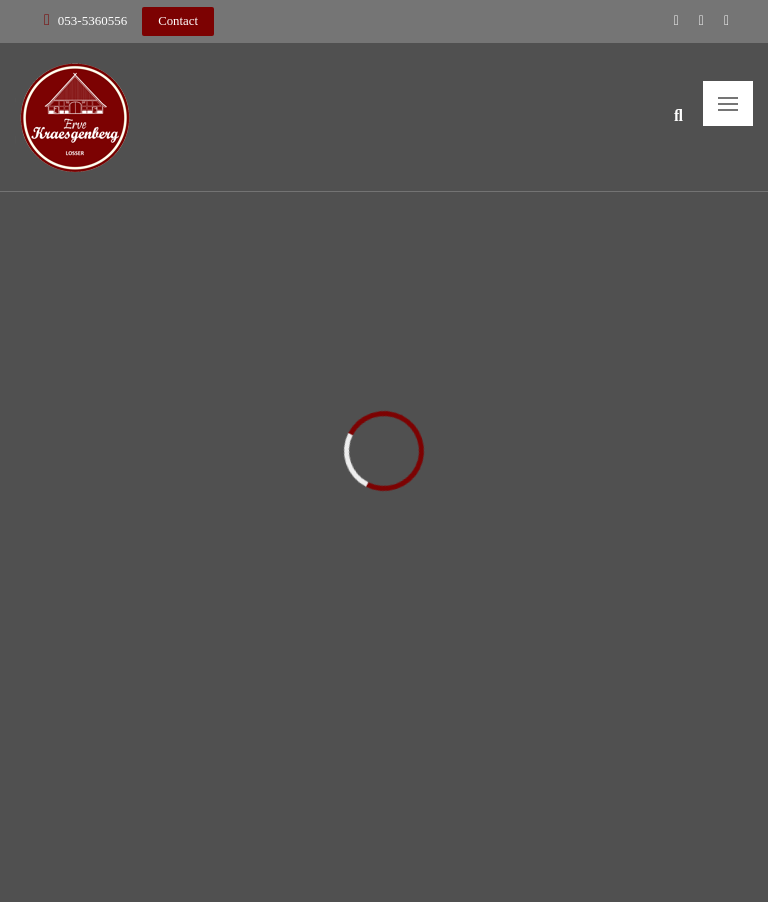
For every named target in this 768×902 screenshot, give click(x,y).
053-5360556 (92, 20)
